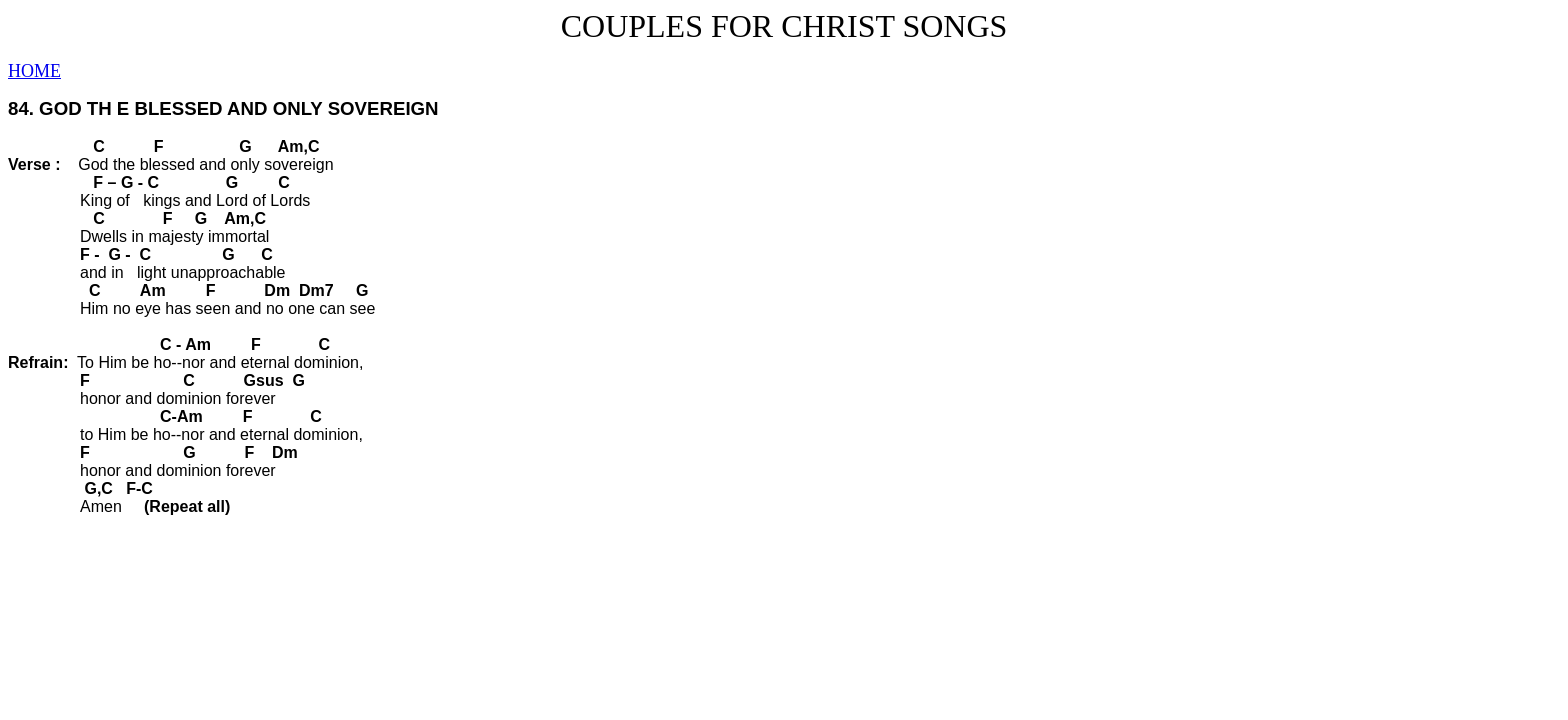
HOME (34, 71)
